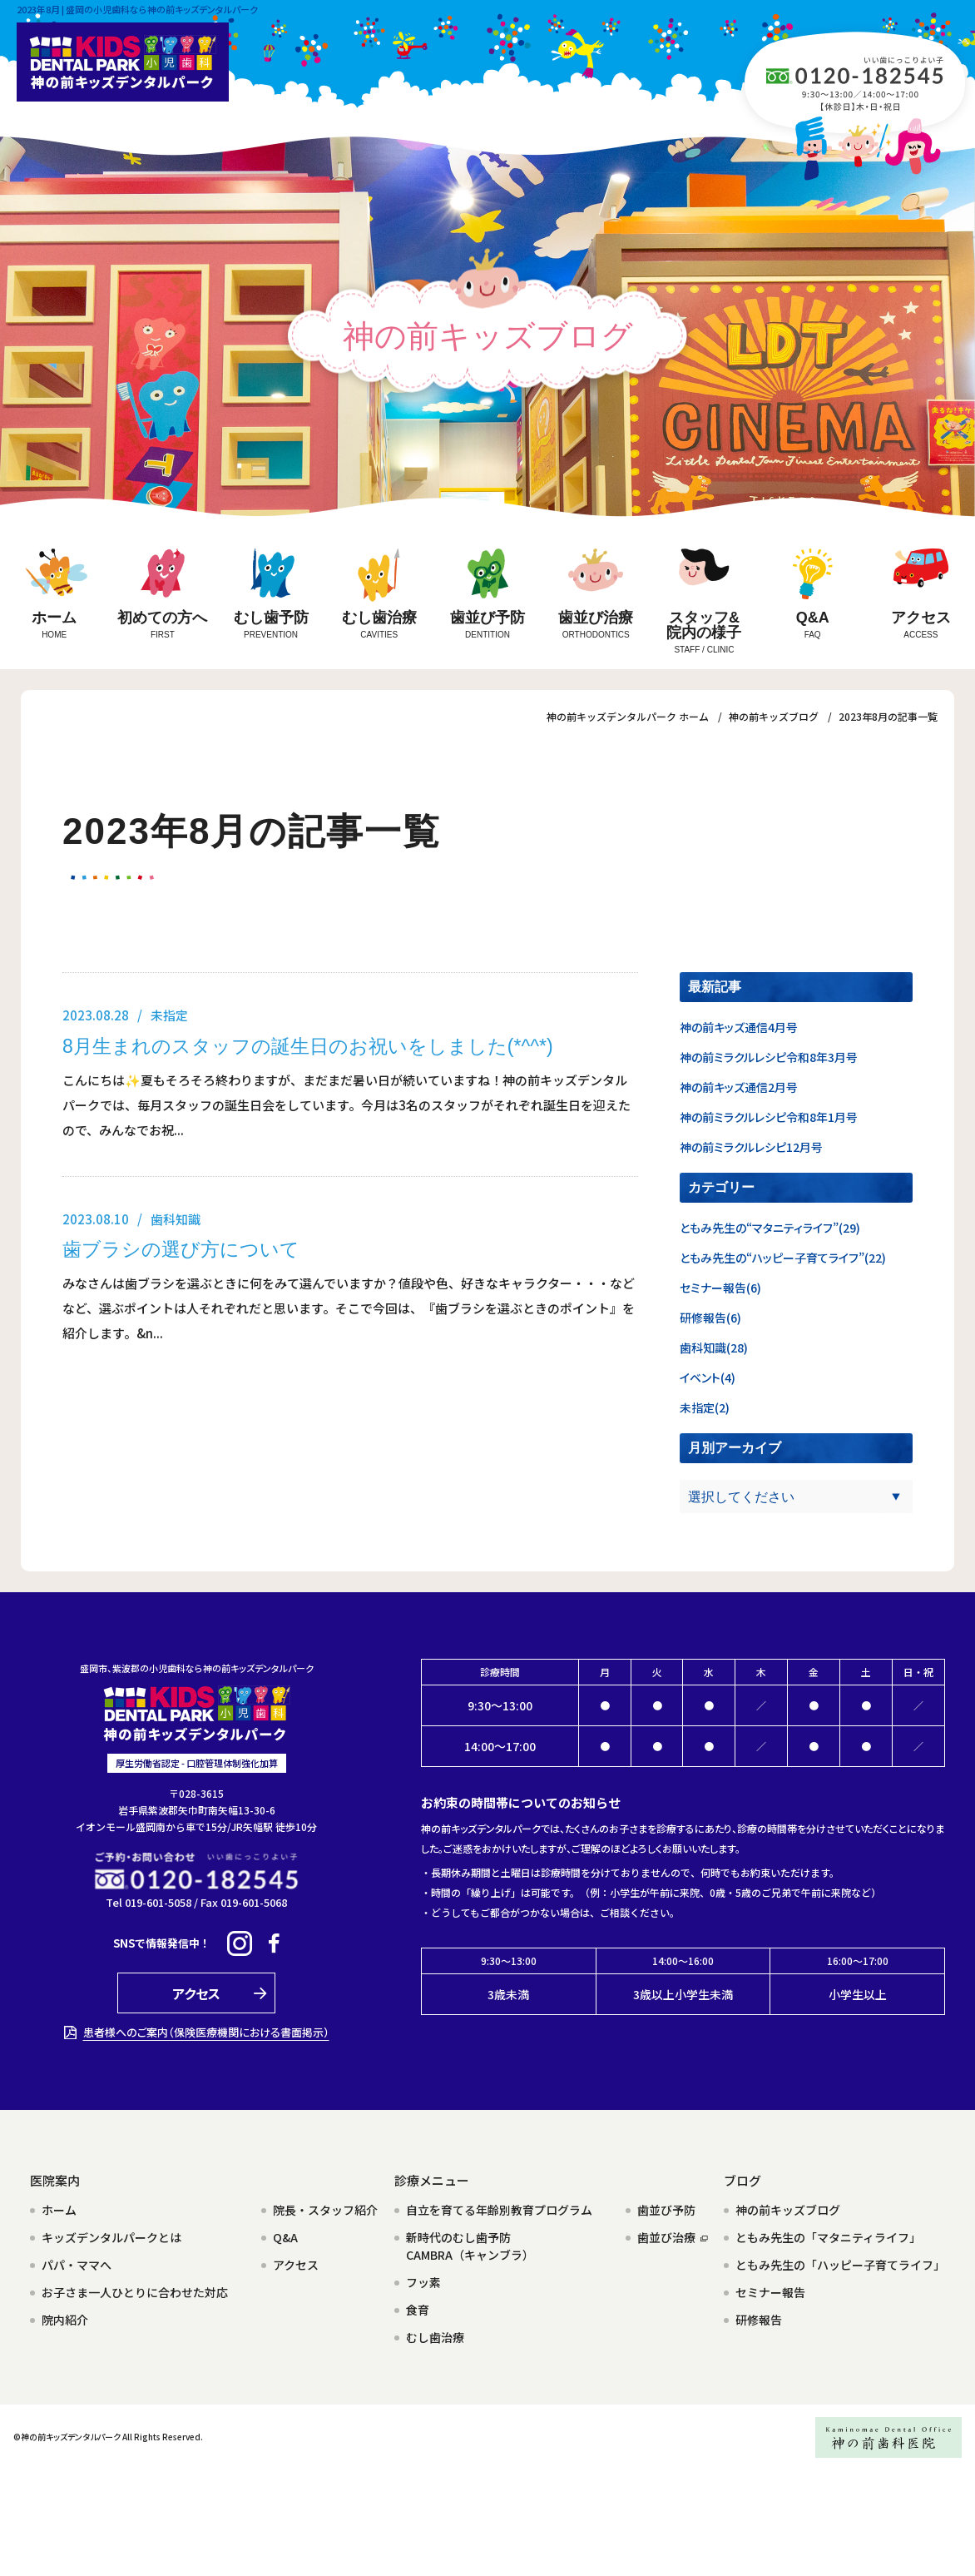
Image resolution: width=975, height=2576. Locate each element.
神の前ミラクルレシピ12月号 (751, 1147)
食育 (417, 2309)
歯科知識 (175, 1219)
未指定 (169, 1015)
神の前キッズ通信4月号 (739, 1027)
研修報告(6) (710, 1317)
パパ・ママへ (76, 2264)
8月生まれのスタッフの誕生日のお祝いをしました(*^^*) (307, 1046)
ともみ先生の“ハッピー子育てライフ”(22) (783, 1257)
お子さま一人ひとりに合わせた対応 (135, 2292)
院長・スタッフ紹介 (325, 2209)
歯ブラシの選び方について (180, 1249)
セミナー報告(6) (720, 1287)
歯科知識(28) (714, 1347)
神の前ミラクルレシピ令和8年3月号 (769, 1057)
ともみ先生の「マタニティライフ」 (828, 2237)
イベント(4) (707, 1377)
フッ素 (423, 2282)
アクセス (296, 2264)
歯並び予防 (666, 2209)
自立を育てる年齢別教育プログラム (499, 2209)
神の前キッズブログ (787, 2209)
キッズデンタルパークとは (111, 2237)
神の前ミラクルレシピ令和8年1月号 (769, 1117)
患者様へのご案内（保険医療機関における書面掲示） (206, 2032)
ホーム (59, 2209)
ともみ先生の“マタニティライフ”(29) (770, 1227)
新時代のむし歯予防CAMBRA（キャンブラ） (470, 2246)
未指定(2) (705, 1407)
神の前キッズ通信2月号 (739, 1087)
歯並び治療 (672, 2237)
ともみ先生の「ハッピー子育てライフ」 (840, 2264)
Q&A (285, 2237)
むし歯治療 (435, 2337)
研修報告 (758, 2319)
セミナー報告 (770, 2292)
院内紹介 (65, 2319)
